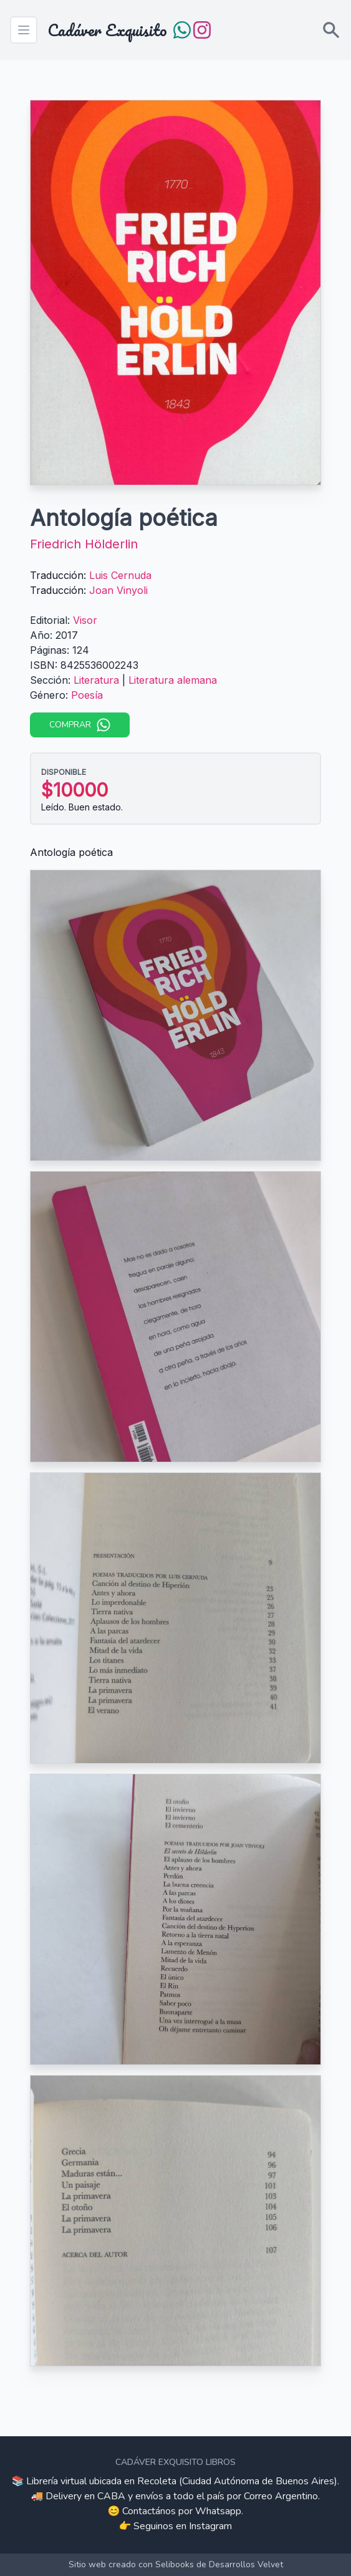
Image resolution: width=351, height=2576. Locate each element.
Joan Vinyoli (118, 590)
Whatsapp (218, 2511)
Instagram (210, 2526)
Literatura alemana (172, 680)
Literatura (96, 680)
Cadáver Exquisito (107, 30)
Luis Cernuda (120, 575)
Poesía (87, 695)
